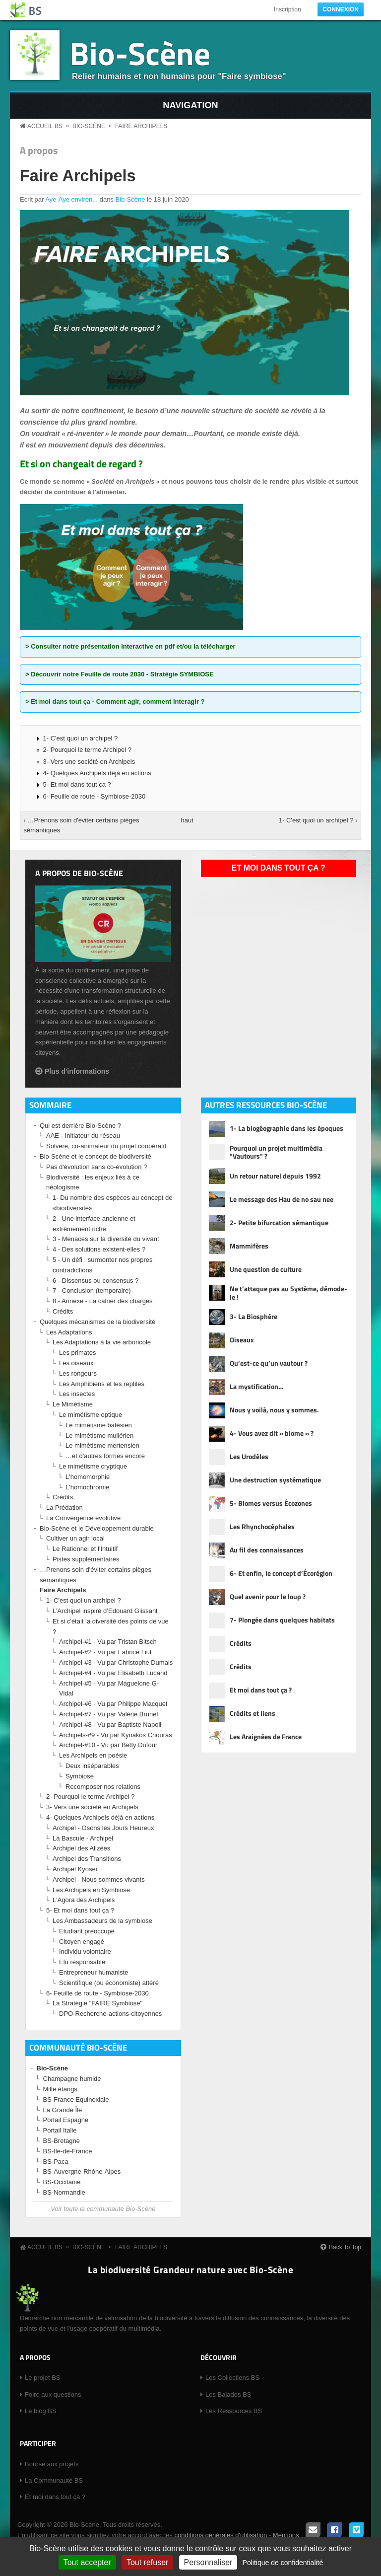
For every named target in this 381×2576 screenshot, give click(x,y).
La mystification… (257, 1386)
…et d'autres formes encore (105, 1456)
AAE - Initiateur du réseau (83, 1135)
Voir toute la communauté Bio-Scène (103, 2208)
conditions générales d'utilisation (220, 2535)
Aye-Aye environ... (71, 199)
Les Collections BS (232, 2377)
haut (187, 820)
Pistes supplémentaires (86, 1559)
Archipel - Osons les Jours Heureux (103, 1828)
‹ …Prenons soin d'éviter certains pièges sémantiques (81, 825)
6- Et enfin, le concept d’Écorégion (281, 1573)
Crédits (63, 1311)
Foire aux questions (53, 2394)
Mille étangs (60, 2089)
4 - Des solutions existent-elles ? (99, 1249)
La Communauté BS (54, 2480)
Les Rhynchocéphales (262, 1526)
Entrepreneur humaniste (93, 1972)
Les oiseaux (76, 1363)
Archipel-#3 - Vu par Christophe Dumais (116, 1662)
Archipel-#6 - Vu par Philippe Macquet (113, 1703)
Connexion (340, 9)
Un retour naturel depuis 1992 (275, 1176)
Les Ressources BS (233, 2411)
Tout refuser (147, 2562)
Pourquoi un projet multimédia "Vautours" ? (276, 1152)
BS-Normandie (64, 2192)
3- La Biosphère (253, 1316)
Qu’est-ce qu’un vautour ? (269, 1363)
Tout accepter (87, 2562)
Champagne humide (72, 2078)
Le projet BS (43, 2377)
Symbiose (79, 1776)
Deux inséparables (92, 1765)
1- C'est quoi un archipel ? (80, 738)
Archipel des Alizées (81, 1848)
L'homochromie (87, 1487)
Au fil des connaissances (267, 1550)
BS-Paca (55, 2161)
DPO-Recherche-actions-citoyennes (110, 2013)
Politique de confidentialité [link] (283, 2563)
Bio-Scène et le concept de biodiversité (95, 1156)
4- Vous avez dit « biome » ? (272, 1433)
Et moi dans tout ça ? (278, 868)
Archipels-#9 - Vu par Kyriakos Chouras (115, 1735)
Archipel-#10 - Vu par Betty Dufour (108, 1745)
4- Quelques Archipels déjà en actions (97, 773)
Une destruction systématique (275, 1479)
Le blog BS (41, 2411)
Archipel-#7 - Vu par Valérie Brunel (108, 1714)
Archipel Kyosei (75, 1869)
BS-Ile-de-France (67, 2151)
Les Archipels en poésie (93, 1755)
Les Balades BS (228, 2394)
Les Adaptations (69, 1332)
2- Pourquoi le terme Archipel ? (87, 749)
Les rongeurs (78, 1373)
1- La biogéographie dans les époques (286, 1128)
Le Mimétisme (73, 1404)
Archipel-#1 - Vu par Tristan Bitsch (108, 1641)
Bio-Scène (139, 52)
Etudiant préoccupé (87, 1931)
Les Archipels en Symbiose (91, 1890)
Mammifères (249, 1246)
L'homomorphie (87, 1476)
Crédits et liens (252, 1713)
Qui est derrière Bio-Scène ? (80, 1125)
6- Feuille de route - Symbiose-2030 (94, 796)
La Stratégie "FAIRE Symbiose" (97, 2003)
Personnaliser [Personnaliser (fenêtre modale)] (208, 2562)
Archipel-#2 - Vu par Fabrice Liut (105, 1652)
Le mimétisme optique (90, 1414)
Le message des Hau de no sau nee (281, 1199)
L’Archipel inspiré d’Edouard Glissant (105, 1611)
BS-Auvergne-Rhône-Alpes (82, 2171)
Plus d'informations (77, 1071)
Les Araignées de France (266, 1736)
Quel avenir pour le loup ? (268, 1596)
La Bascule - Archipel (83, 1838)
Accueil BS (45, 126)
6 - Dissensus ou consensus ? (95, 1280)
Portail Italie (60, 2130)
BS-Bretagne (61, 2140)
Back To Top (345, 2247)
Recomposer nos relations (102, 1786)
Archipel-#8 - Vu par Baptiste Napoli (110, 1724)
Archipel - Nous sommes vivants (99, 1879)
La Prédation (64, 1507)
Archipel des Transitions (87, 1858)
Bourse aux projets (51, 2464)
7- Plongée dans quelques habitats (282, 1620)
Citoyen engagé (81, 1941)
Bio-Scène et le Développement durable (97, 1528)
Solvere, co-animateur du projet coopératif (106, 1146)
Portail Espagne (66, 2120)
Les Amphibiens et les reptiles (101, 1384)
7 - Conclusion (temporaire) (92, 1290)
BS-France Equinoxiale (76, 2099)
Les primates (77, 1352)
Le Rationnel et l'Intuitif (85, 1548)
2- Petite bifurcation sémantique (279, 1222)
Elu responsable (82, 1962)
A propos (39, 150)
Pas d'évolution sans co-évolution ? (96, 1167)
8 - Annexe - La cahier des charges (103, 1301)
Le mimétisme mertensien (102, 1445)
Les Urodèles (249, 1456)
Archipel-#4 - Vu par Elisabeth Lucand (113, 1673)
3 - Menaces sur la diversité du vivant (106, 1239)
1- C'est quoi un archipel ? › (318, 820)
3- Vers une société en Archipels (89, 761)
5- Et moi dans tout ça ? (77, 784)
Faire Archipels (141, 126)
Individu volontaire (85, 1951)
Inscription (287, 9)
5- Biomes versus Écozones (271, 1503)
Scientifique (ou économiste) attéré (109, 1983)
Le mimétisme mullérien (99, 1435)
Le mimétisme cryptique (93, 1466)
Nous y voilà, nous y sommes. (274, 1409)
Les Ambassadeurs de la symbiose (102, 1920)
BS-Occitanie (62, 2182)
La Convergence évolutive (83, 1518)
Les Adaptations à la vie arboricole (102, 1342)
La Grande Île (62, 2110)
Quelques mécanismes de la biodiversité (97, 1321)
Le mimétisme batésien (98, 1425)
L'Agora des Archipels (84, 1900)
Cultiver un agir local (75, 1538)
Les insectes (77, 1394)
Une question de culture (266, 1269)
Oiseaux (242, 1339)
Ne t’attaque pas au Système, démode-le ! (288, 1293)
